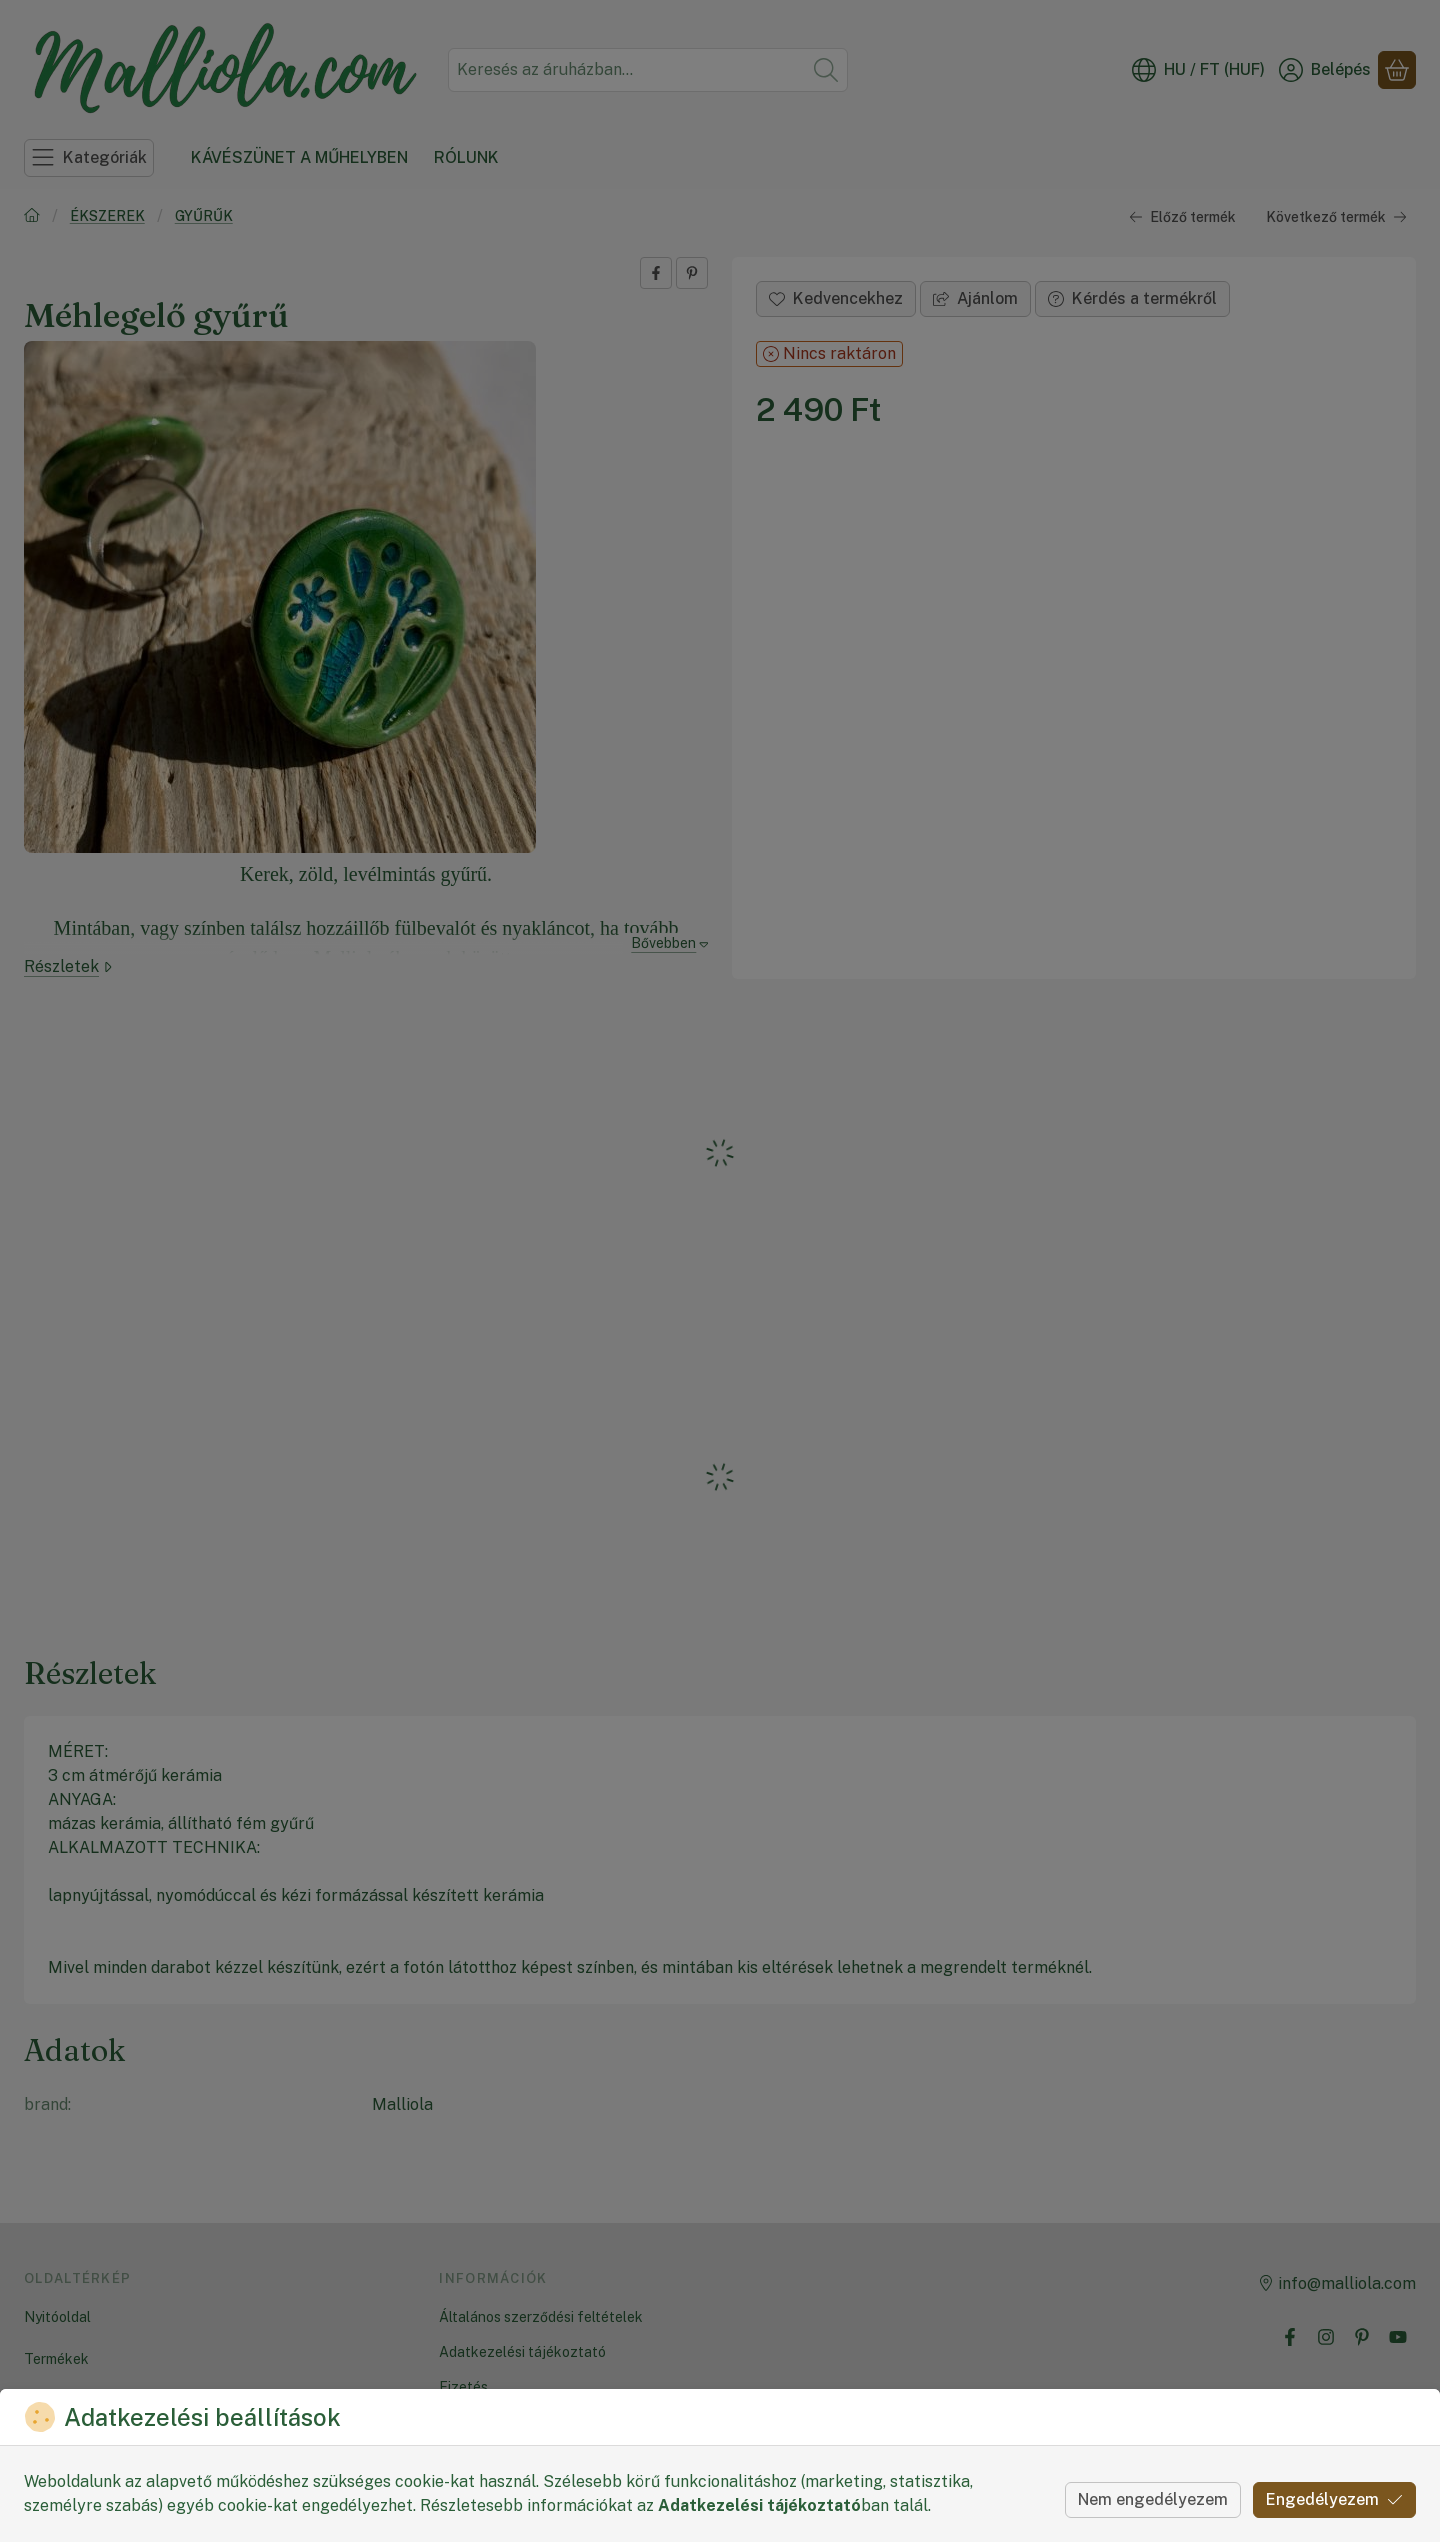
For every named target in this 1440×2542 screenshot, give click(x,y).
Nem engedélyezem (1153, 2499)
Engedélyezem (1334, 2499)
